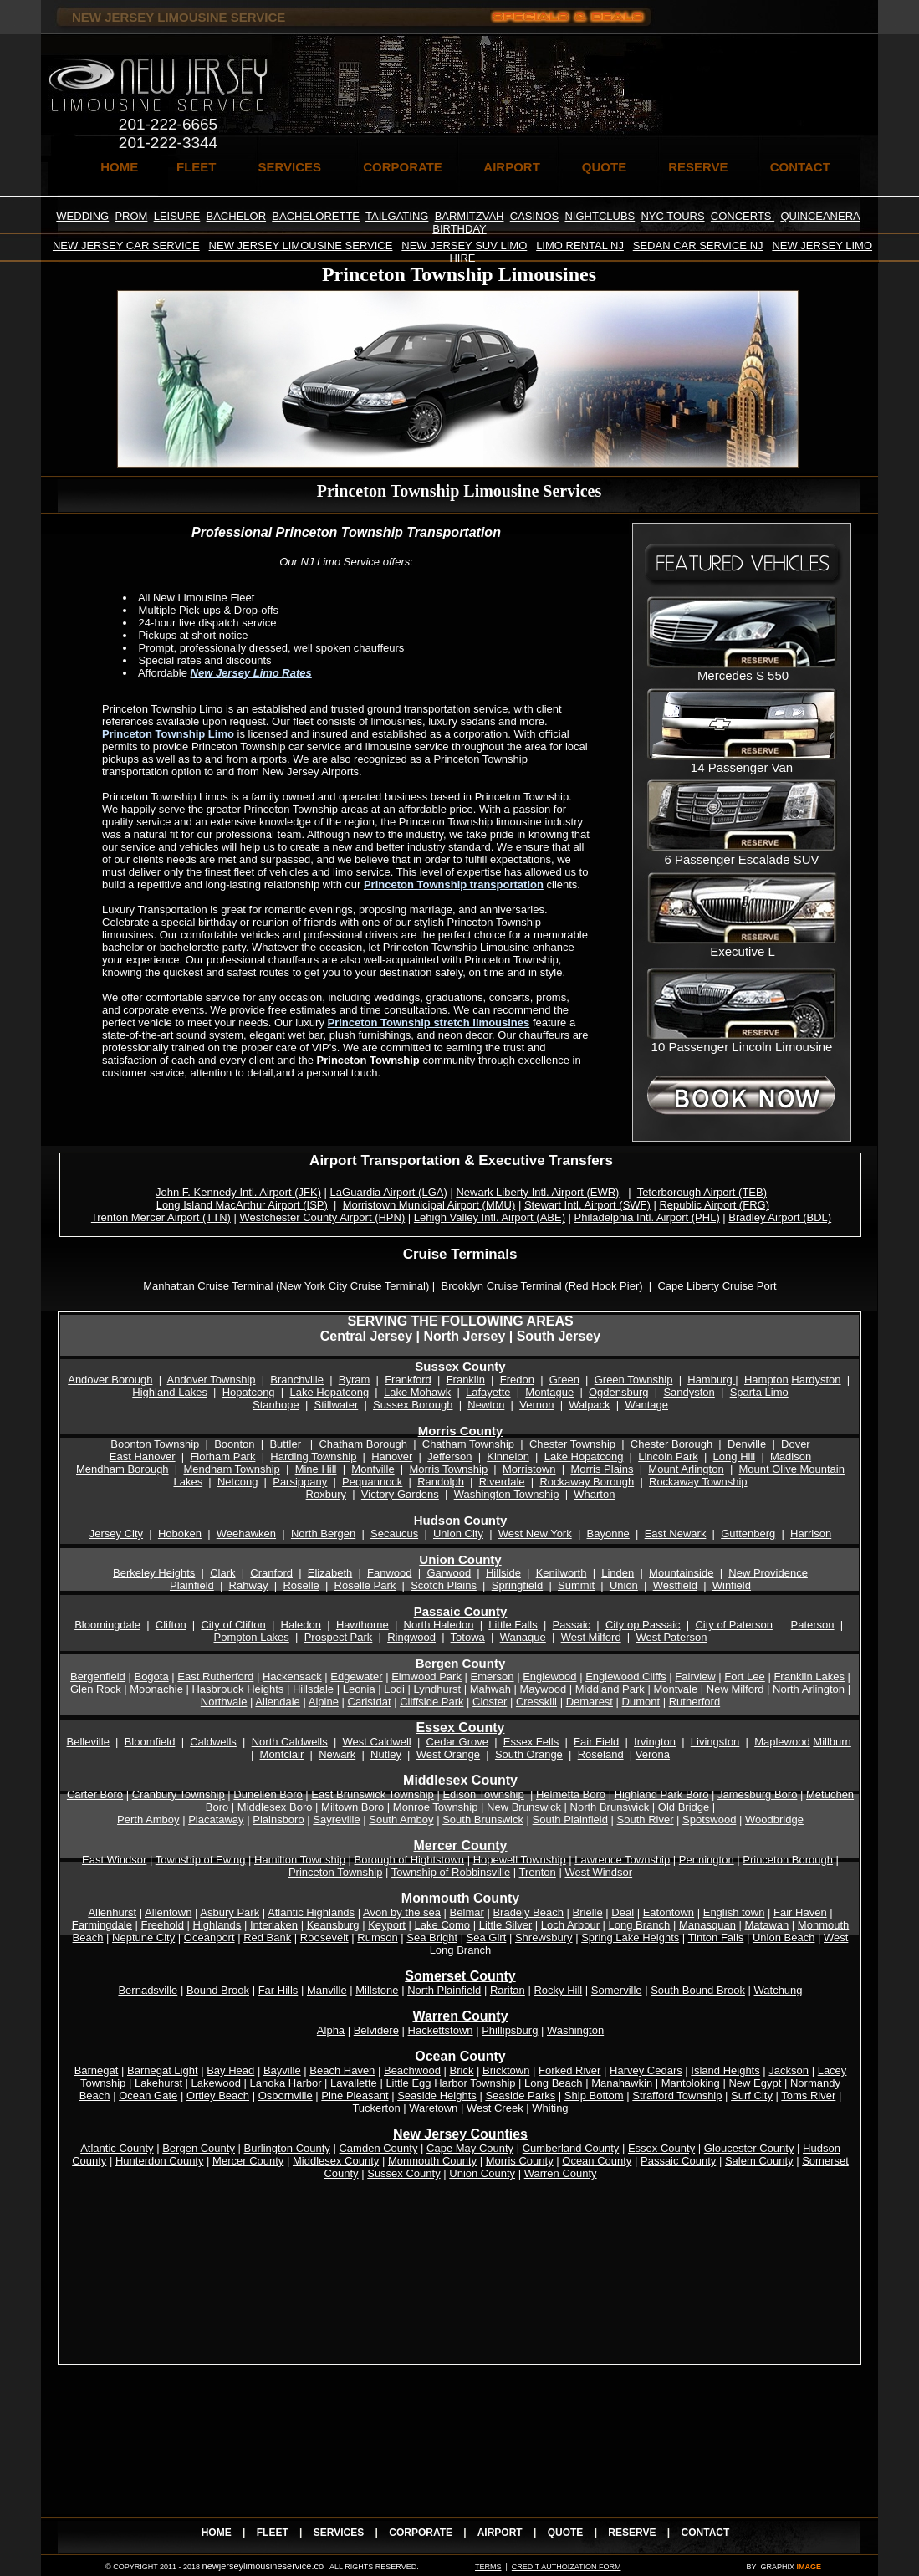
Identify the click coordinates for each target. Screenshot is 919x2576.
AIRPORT (511, 167)
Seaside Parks (520, 2095)
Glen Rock (95, 1689)
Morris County (460, 1430)
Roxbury (326, 1494)
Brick (462, 2070)
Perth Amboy (148, 1819)
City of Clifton (233, 1624)
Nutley (385, 1754)
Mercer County (247, 2160)
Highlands (217, 1925)
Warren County (560, 2173)
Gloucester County (749, 2148)
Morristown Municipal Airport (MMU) (429, 1205)
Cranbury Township (178, 1794)
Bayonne (608, 1533)
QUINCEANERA (820, 216)
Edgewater (356, 1676)
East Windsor (114, 1859)
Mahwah (490, 1689)
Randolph (440, 1481)
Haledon (301, 1624)
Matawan (766, 1925)
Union (624, 1585)
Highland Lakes (169, 1392)
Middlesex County (336, 2160)
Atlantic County (116, 2148)
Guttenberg (748, 1533)
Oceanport (209, 1937)
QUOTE (604, 167)
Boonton (234, 1444)
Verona (653, 1754)
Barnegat (96, 2070)
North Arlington (809, 1689)
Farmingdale (102, 1925)
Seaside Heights (437, 2095)
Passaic (572, 1624)
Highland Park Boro (662, 1794)
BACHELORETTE (316, 216)
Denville (747, 1444)
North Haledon (439, 1624)
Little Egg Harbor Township (450, 2083)
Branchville (297, 1379)
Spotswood (709, 1819)
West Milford (591, 1637)
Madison (790, 1456)
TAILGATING (396, 216)
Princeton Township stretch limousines (429, 1022)
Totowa (468, 1637)
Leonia (359, 1689)
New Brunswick (524, 1807)
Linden (617, 1573)
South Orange (529, 1754)
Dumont (641, 1701)
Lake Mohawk (417, 1392)
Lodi (394, 1689)
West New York (535, 1533)
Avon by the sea (402, 1912)
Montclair (282, 1754)
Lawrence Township (622, 1859)
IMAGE (808, 2567)
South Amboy (401, 1819)
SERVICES (290, 167)
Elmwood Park (426, 1676)
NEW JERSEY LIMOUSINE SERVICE (301, 245)
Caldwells (213, 1741)
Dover (795, 1444)
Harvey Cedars (646, 2070)
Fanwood (389, 1573)
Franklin (466, 1379)
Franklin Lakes (809, 1676)
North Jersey (464, 1336)
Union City (458, 1533)
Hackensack (292, 1676)
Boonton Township (154, 1444)
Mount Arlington (685, 1469)
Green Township (634, 1379)
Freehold (162, 1925)
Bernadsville (147, 1990)
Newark (337, 1754)
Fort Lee (744, 1676)
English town (734, 1912)
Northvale (224, 1701)
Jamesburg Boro (757, 1794)
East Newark (676, 1533)
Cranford (271, 1573)
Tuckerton (376, 2108)
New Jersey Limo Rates (251, 673)
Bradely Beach (528, 1912)
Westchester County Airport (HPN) (323, 1217)
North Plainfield (444, 1990)
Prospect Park (338, 1637)
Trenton (537, 1872)
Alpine (324, 1701)
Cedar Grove (457, 1741)
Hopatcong (248, 1392)
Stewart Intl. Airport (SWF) (587, 1205)
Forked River (569, 2070)
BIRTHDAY (459, 228)
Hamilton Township (299, 1859)
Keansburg (333, 1925)
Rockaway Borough (586, 1481)
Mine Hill (316, 1469)
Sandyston (688, 1392)
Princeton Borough (788, 1859)
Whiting (550, 2108)
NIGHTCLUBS (599, 216)
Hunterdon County (159, 2160)
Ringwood (411, 1637)
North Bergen (323, 1533)
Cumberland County (571, 2148)
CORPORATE (402, 167)
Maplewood (782, 1741)
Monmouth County (432, 2160)
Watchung (778, 1990)
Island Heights (725, 2070)
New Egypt (754, 2083)
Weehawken (246, 1533)
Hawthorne (362, 1624)
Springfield (517, 1585)
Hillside (503, 1573)
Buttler (285, 1444)
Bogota (151, 1676)
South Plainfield (570, 1819)
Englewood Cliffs (625, 1676)
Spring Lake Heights (630, 1937)
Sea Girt (487, 1937)
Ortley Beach (217, 2095)
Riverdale (502, 1481)
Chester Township (572, 1444)
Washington (575, 2030)
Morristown (529, 1469)
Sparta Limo (759, 1392)
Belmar (467, 1912)
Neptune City (143, 1937)
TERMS (488, 2567)
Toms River (808, 2095)
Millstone (376, 1990)
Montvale (675, 1689)
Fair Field (596, 1741)
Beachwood (412, 2070)
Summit (576, 1585)
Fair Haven (800, 1912)
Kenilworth (561, 1573)
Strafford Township (677, 2095)
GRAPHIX (777, 2567)
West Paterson (671, 1637)
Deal (622, 1912)
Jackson (788, 2070)
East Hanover (143, 1456)
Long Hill (734, 1456)
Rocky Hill (558, 1990)
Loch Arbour (570, 1925)
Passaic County (461, 1611)
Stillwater (336, 1404)
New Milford (735, 1689)
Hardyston (815, 1379)
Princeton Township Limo (168, 734)
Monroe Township (435, 1807)
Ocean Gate (148, 2095)
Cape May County (469, 2148)
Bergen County (461, 1663)
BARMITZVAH (469, 216)
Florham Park (222, 1456)
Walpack (589, 1404)
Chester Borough (671, 1444)
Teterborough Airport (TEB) (702, 1192)
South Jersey (558, 1336)
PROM (131, 216)
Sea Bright (431, 1937)
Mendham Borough (122, 1469)
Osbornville (285, 2095)
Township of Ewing (201, 1859)
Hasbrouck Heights (237, 1689)
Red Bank (267, 1937)
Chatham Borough (363, 1444)
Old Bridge (683, 1807)
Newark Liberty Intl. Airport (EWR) (537, 1192)
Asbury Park (229, 1912)
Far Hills (278, 1990)
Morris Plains (601, 1469)
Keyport (387, 1925)
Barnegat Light (162, 2070)
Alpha (331, 2030)
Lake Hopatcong (329, 1392)
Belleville (88, 1741)
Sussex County (460, 1366)
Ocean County (596, 2160)
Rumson (377, 1937)
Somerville (616, 1990)
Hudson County (461, 1520)
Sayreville (336, 1819)
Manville (327, 1990)
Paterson (813, 1624)
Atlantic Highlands (311, 1912)
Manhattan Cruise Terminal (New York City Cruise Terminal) (287, 1286)
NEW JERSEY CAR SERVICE (126, 245)
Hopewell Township (519, 1859)
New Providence (768, 1573)
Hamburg (711, 1379)
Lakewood (216, 2083)
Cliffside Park (431, 1701)
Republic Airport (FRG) (713, 1205)
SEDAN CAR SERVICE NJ (698, 245)
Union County (460, 1559)
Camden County (378, 2148)
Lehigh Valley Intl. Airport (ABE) (489, 1217)
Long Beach (553, 2083)
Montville (372, 1469)
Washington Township (506, 1494)
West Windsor (598, 1872)
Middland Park (610, 1689)
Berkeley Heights (154, 1573)
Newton (485, 1404)
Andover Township (211, 1379)
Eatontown (668, 1912)
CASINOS (534, 216)
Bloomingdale (107, 1624)
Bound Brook (217, 1990)
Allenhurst (112, 1912)
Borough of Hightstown (410, 1859)
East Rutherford (215, 1676)
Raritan (507, 1990)
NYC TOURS (672, 216)
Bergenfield (97, 1676)
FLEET (196, 167)
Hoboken (180, 1533)
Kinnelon (508, 1456)
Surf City (752, 2095)
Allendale (277, 1701)
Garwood (448, 1573)
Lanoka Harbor (286, 2083)
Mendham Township (231, 1469)
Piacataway (215, 1819)
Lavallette (353, 2083)
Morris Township (448, 1469)
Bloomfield (150, 1741)
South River (645, 1819)
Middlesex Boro (275, 1807)
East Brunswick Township (372, 1794)
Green (564, 1379)
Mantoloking (690, 2083)
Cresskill (536, 1701)
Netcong (237, 1481)
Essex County (460, 1727)
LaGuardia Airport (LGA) (388, 1192)
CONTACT (800, 167)
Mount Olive (769, 1469)
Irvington (655, 1741)
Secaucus (394, 1533)
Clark (222, 1573)
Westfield (675, 1585)
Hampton (766, 1379)
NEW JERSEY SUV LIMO (464, 245)
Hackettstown (440, 2030)
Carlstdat (369, 1701)
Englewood (549, 1676)
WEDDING (82, 216)
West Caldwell (377, 1741)
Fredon (517, 1379)
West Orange (448, 1754)
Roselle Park (365, 1585)
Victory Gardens (400, 1494)
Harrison (810, 1533)
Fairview (695, 1676)
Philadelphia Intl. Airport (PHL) (647, 1217)
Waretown (433, 2108)
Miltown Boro (352, 1807)
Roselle (301, 1585)
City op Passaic (643, 1624)
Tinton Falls (716, 1937)
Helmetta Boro (570, 1794)
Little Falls (513, 1624)
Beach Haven (342, 2070)
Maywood (542, 1689)
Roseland (601, 1754)
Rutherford (694, 1701)
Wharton (594, 1494)
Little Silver (506, 1925)
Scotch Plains (444, 1585)
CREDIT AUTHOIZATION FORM (566, 2567)
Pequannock (372, 1481)
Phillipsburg (510, 2030)
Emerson (492, 1676)
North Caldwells (290, 1741)
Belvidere (376, 2030)
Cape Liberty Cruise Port (716, 1286)
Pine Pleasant (354, 2095)
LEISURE (177, 216)
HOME (119, 167)
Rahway (248, 1585)
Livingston (715, 1741)
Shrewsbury (544, 1937)
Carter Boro (95, 1794)
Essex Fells (531, 1741)
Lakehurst (158, 2083)
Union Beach (783, 1937)
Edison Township (482, 1794)
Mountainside (681, 1573)
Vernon (536, 1404)
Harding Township (313, 1456)
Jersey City (116, 1533)
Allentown (168, 1912)
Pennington (706, 1859)
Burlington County (287, 2148)
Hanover (391, 1456)
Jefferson (449, 1456)
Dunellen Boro (267, 1794)
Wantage (646, 1404)
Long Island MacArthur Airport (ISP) (242, 1205)
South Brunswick (482, 1819)
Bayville (282, 2070)
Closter (489, 1701)
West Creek (495, 2108)
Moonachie (156, 1689)
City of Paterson (734, 1624)
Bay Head (230, 2070)
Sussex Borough (412, 1404)
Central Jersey (366, 1336)
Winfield (731, 1585)
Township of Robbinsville (450, 1872)
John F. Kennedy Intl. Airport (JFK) (238, 1192)
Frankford (408, 1379)
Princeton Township (335, 1872)
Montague (549, 1392)
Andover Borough (110, 1379)
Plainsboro (278, 1819)
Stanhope (276, 1404)
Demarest (589, 1701)
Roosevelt (324, 1937)
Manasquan (707, 1925)
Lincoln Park (668, 1456)
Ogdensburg (619, 1392)
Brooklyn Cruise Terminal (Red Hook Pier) (541, 1286)
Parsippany (300, 1481)
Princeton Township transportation (454, 884)
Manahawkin (621, 2083)
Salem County (759, 2160)
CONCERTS (742, 216)
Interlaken (274, 1925)
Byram (354, 1379)
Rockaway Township (698, 1481)
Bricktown (505, 2070)
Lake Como (442, 1925)
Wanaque (523, 1637)
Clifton (171, 1624)
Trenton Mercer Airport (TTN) (161, 1217)
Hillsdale (313, 1689)
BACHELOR (237, 216)
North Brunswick (610, 1807)
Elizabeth (330, 1573)
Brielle (588, 1912)
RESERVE (698, 167)
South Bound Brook (698, 1990)
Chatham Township (468, 1444)
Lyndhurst (438, 1689)
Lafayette (488, 1392)
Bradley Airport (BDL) (779, 1217)
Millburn (832, 1741)
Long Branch (640, 1925)
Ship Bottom (594, 2095)
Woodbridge (774, 1819)
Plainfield (192, 1585)
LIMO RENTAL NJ (580, 245)
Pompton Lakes (251, 1637)
